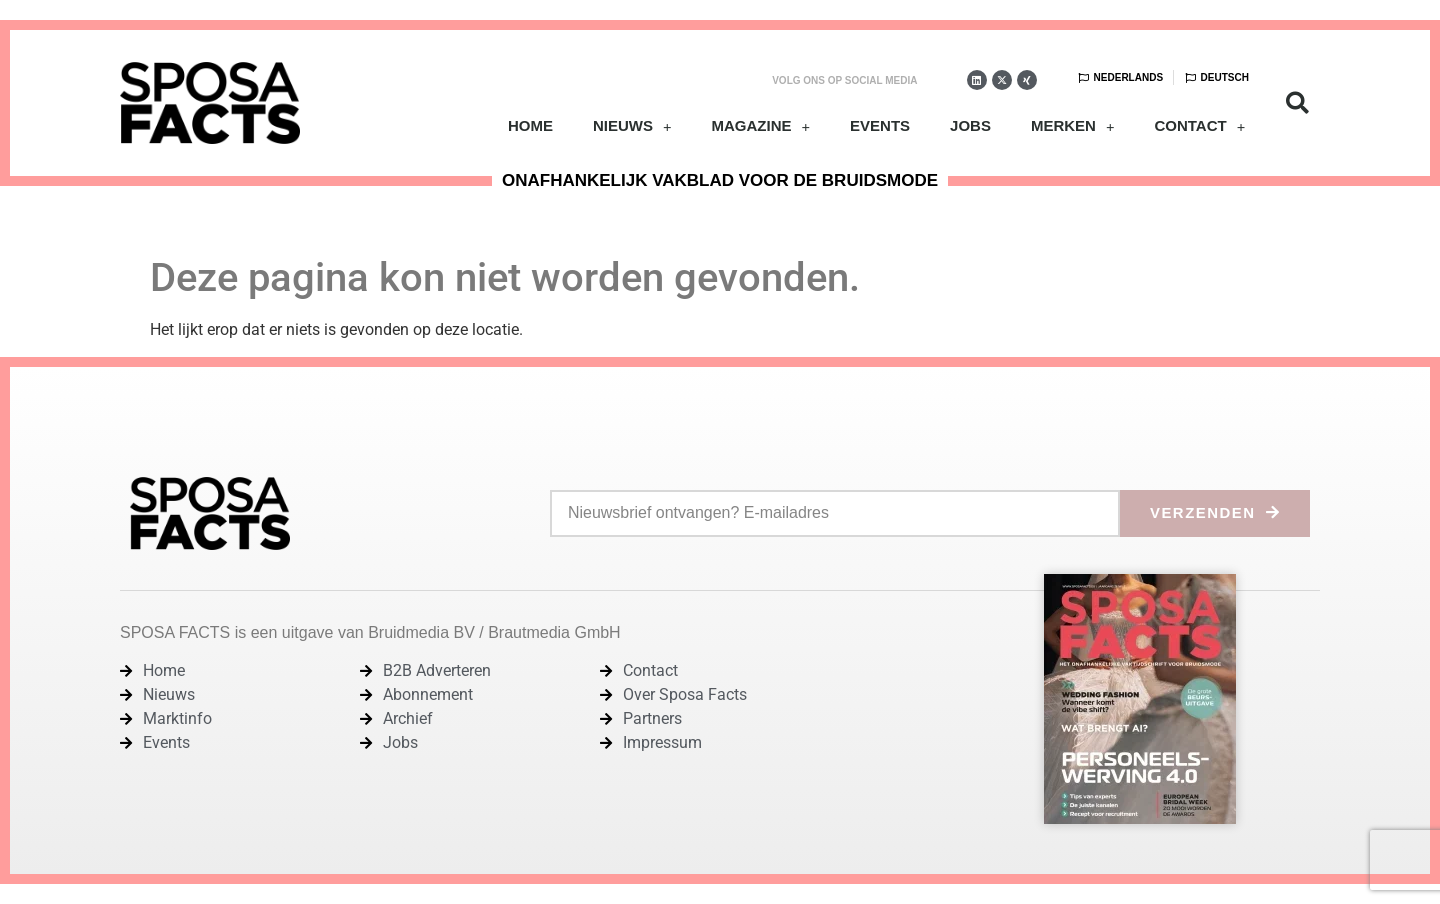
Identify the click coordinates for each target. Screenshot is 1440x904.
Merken (1073, 126)
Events (880, 125)
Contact (1199, 126)
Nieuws (632, 126)
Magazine (760, 126)
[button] (1297, 103)
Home (530, 125)
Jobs (970, 125)
